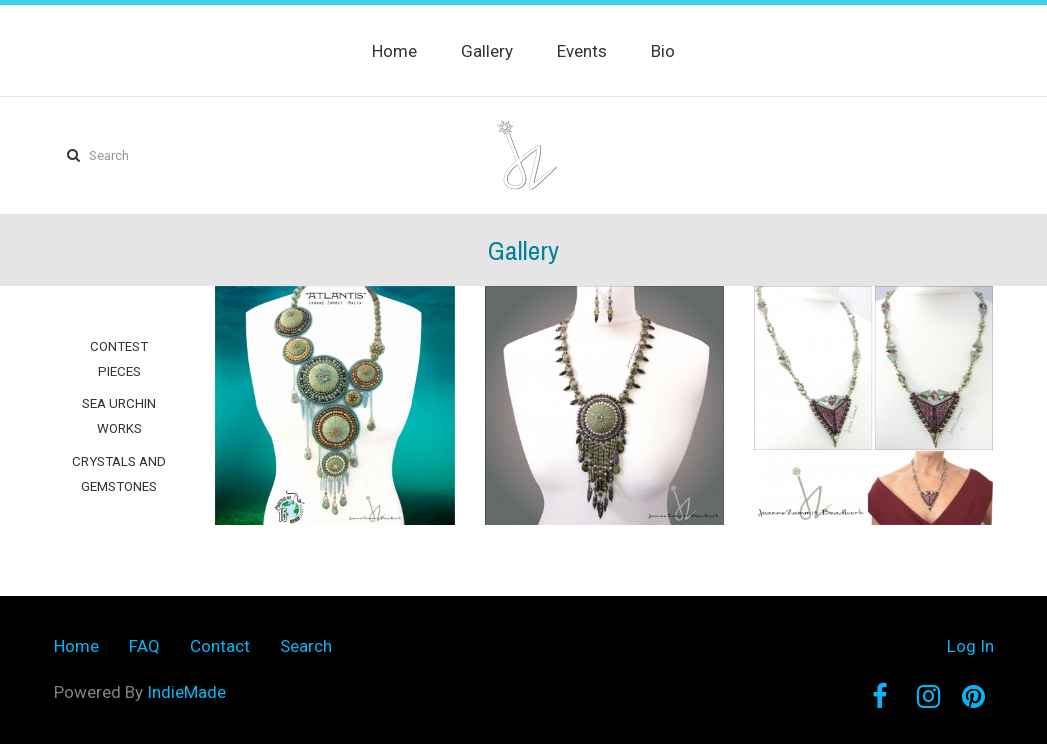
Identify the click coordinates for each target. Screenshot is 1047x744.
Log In (970, 646)
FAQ (144, 646)
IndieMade (186, 692)
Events (582, 51)
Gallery (487, 51)
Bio (663, 51)
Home (394, 51)
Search (306, 646)
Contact (220, 646)
